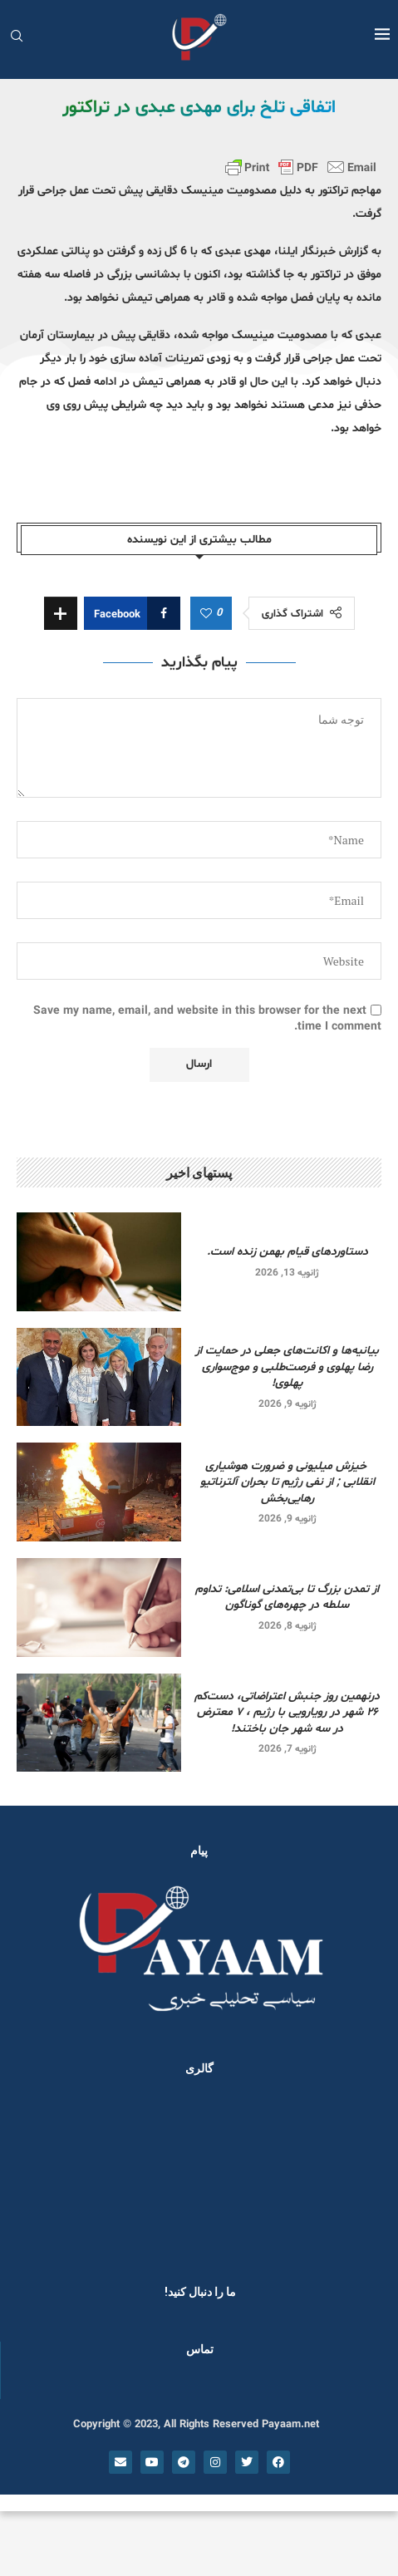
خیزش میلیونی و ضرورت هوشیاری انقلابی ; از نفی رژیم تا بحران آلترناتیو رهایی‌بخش (287, 1482)
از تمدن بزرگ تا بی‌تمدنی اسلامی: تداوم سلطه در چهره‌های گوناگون (287, 1597)
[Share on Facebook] (132, 613)
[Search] (16, 38)
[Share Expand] (60, 613)
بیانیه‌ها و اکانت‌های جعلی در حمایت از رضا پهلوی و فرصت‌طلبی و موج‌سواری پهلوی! (287, 1367)
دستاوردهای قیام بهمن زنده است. (287, 1252)
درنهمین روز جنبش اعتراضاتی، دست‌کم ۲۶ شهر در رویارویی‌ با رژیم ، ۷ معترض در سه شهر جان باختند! (287, 1713)
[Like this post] (206, 614)
